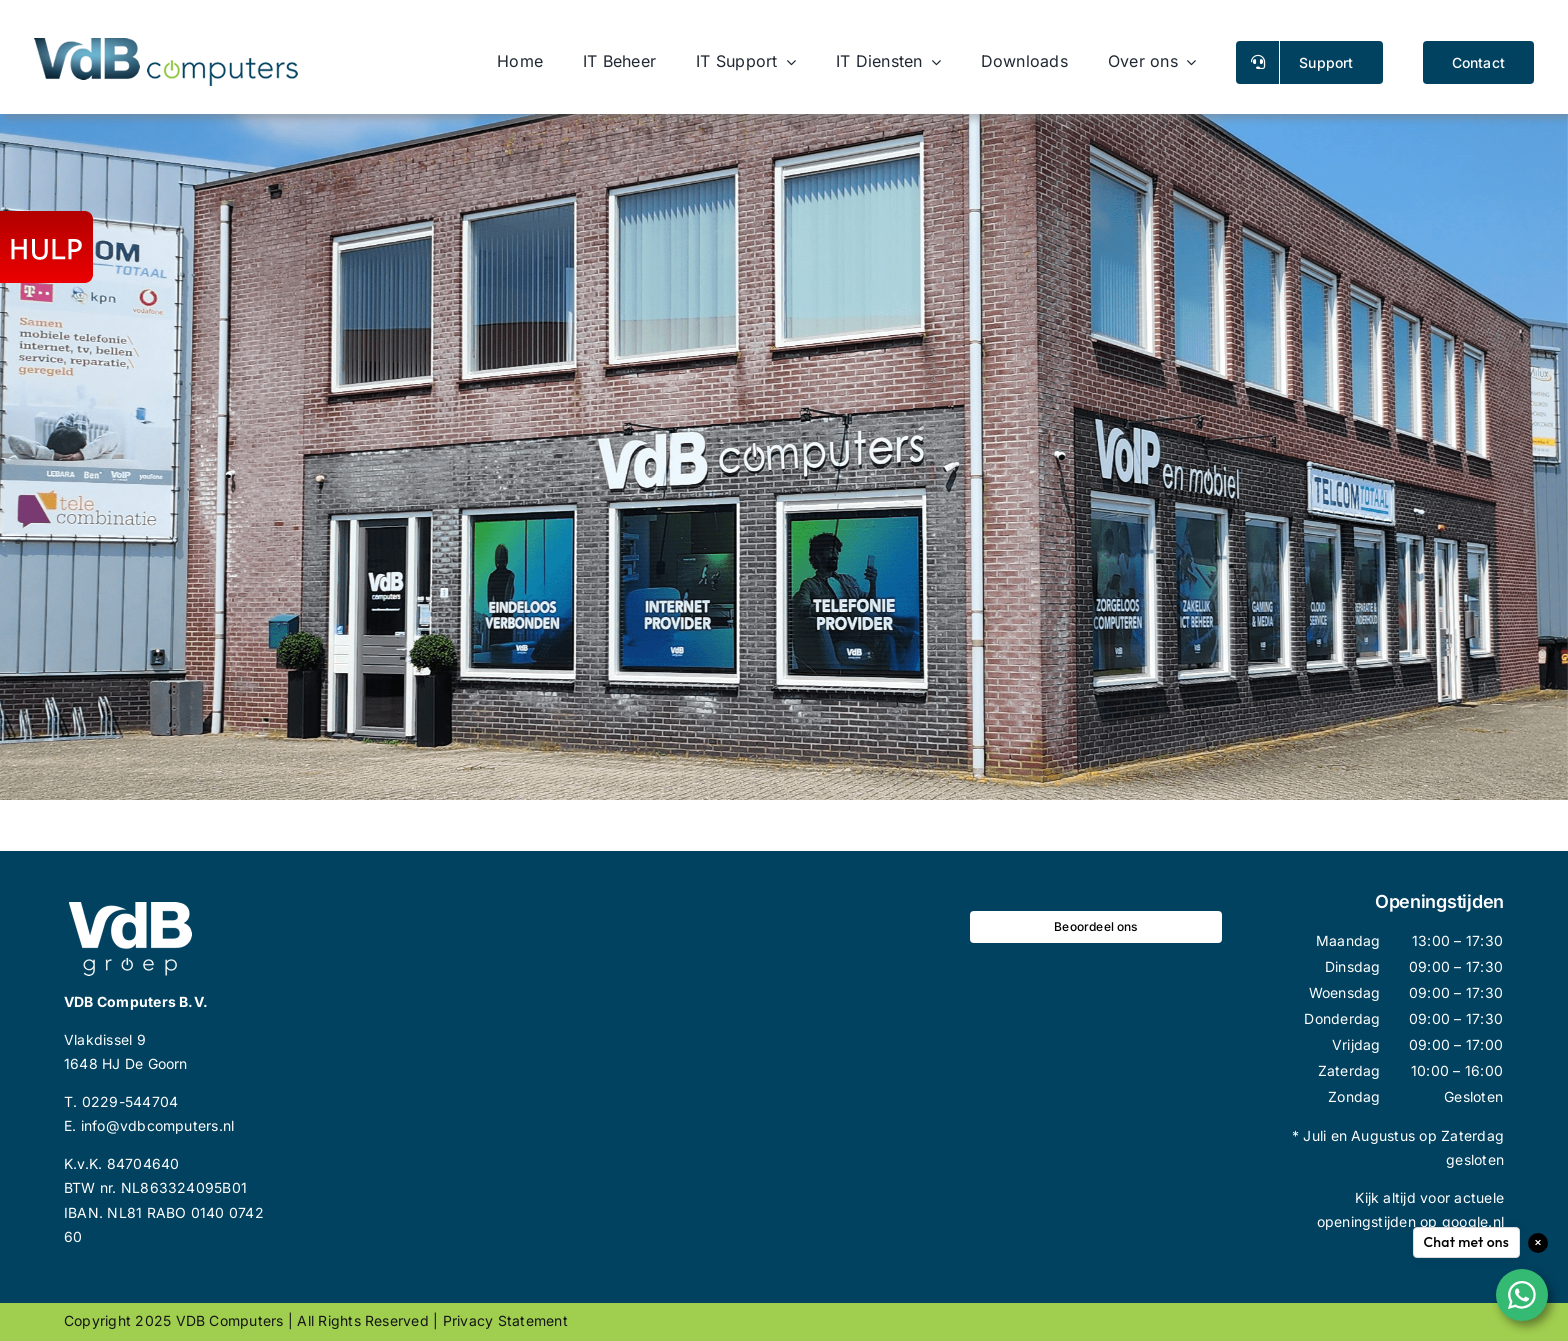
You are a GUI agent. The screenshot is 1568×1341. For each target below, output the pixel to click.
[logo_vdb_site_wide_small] (166, 46)
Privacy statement (505, 1320)
